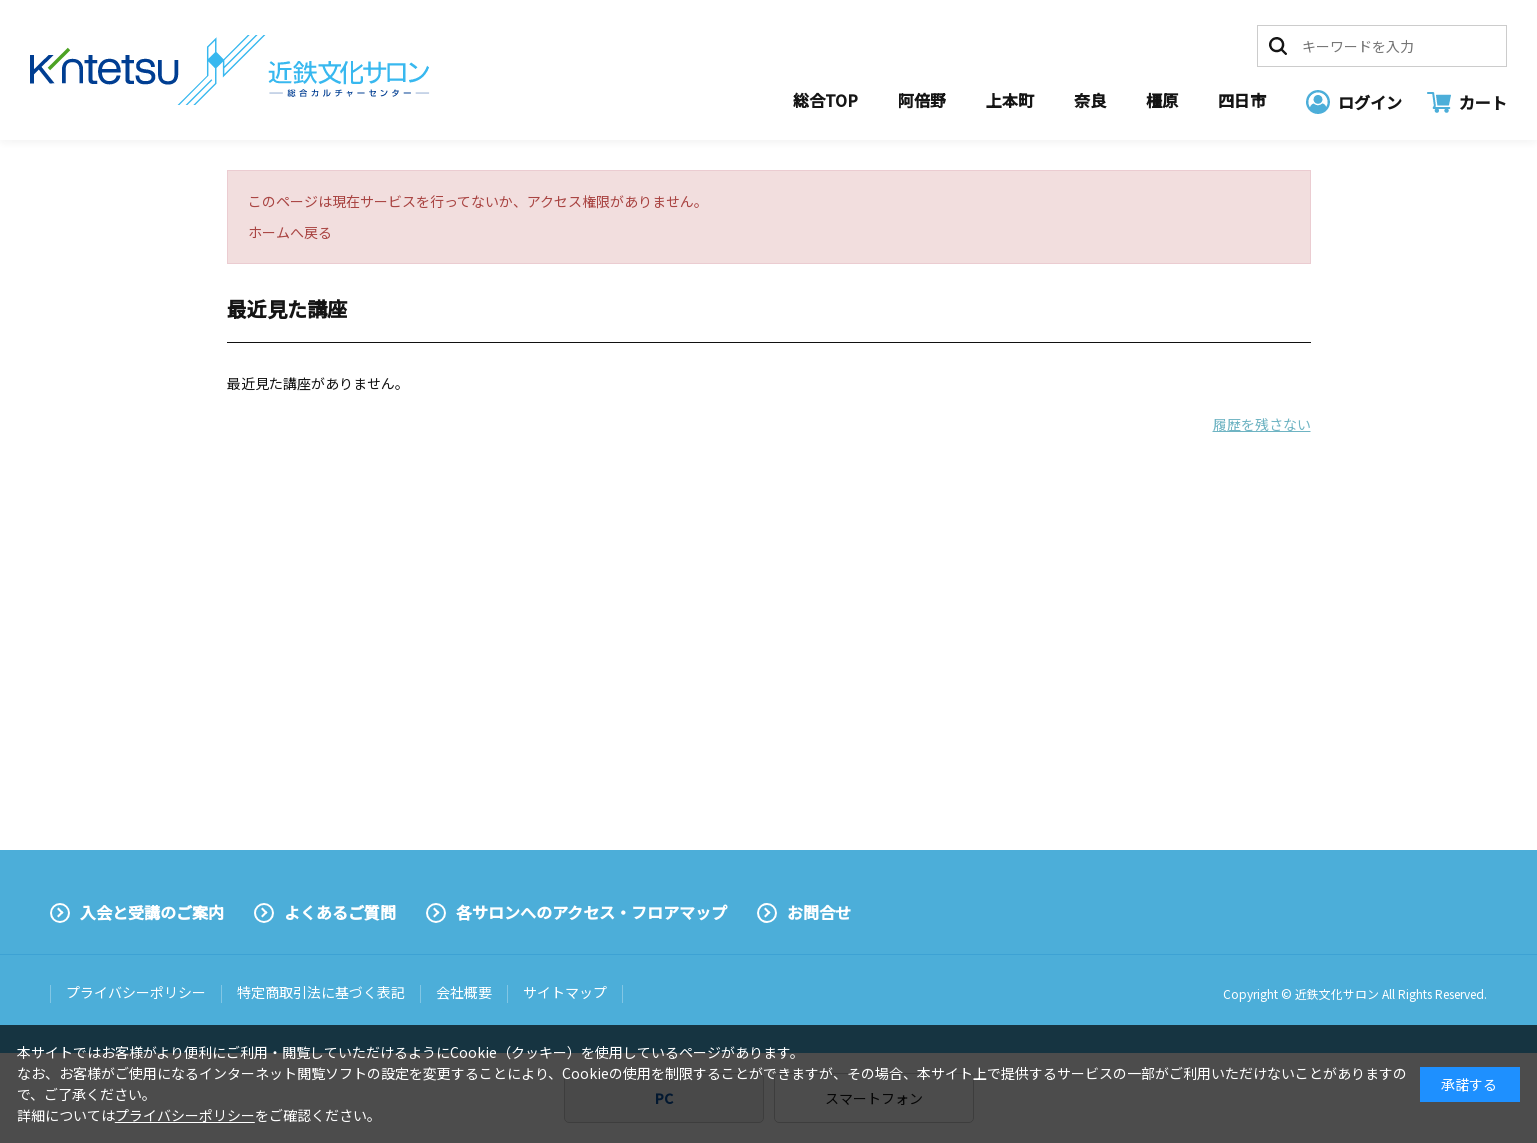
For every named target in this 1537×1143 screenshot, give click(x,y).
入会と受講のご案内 (152, 912)
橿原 (1162, 100)
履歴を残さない (1262, 424)
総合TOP (825, 100)
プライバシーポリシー (136, 992)
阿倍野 (922, 100)
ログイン (1370, 102)
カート (1483, 102)
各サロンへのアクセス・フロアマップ (591, 912)
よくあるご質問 (340, 912)
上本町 (1010, 100)
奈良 (1090, 100)
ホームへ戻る (290, 232)
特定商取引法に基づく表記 (321, 992)
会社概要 (464, 992)
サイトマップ (565, 992)
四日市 (1242, 100)
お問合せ (819, 912)
